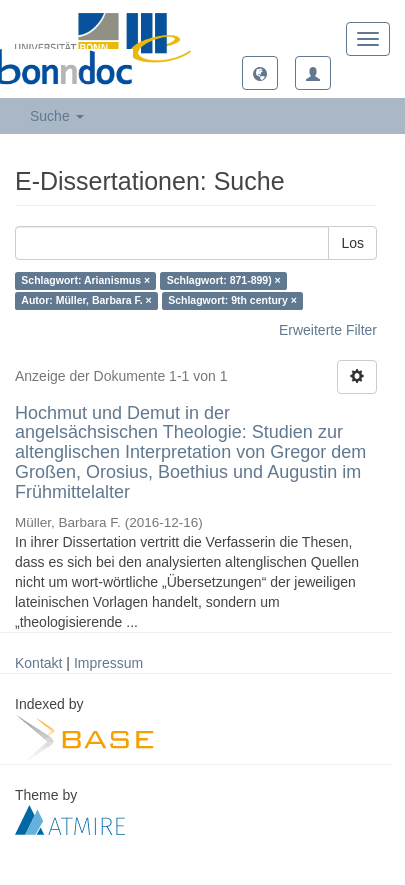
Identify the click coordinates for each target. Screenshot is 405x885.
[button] (260, 73)
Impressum (108, 663)
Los (352, 243)
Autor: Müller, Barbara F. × (86, 301)
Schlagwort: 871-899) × (224, 281)
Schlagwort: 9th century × (232, 301)
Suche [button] (57, 116)
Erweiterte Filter (328, 330)
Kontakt (38, 663)
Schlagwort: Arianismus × (85, 281)
